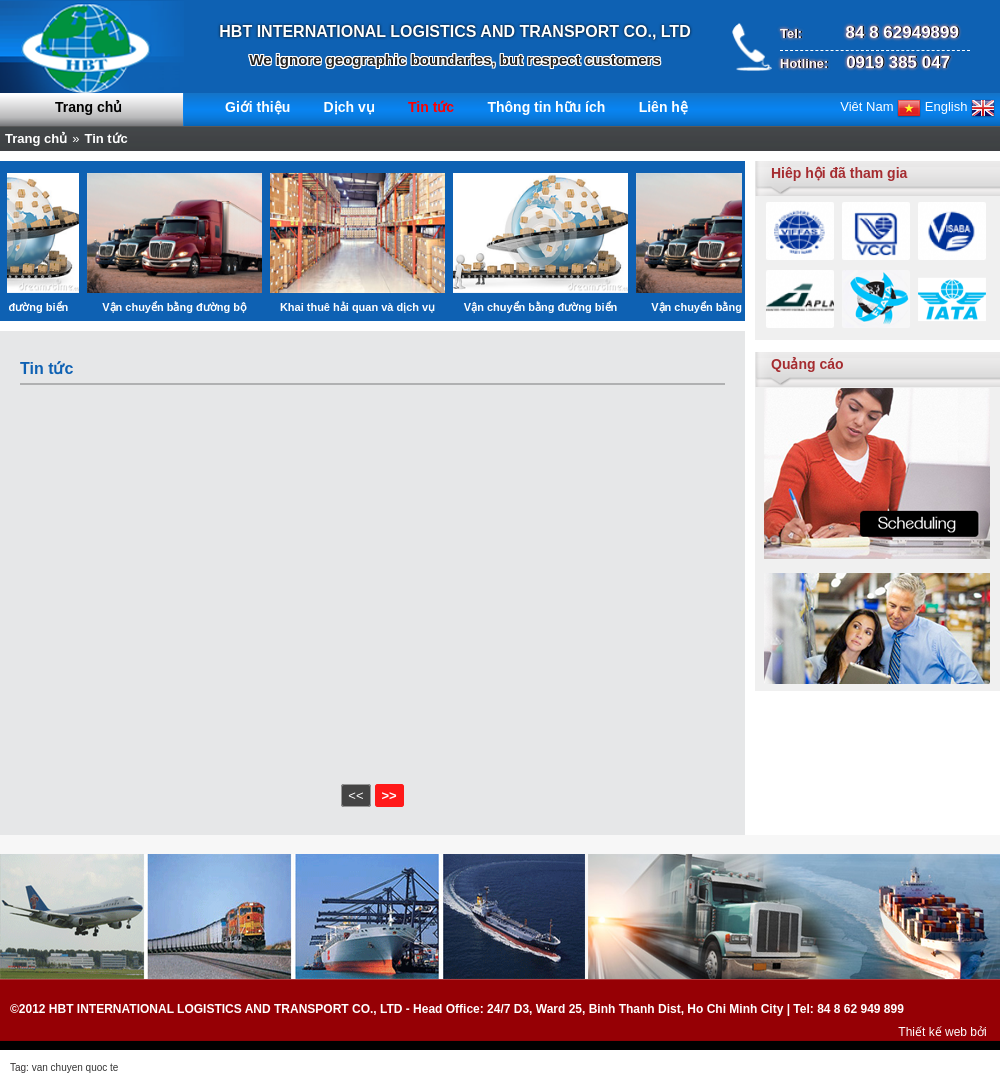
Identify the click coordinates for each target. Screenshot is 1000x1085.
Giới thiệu (257, 107)
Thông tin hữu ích (546, 107)
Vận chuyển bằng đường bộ (199, 307)
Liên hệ (663, 107)
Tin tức (431, 107)
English (960, 106)
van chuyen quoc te (75, 1067)
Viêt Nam (880, 106)
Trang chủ (88, 107)
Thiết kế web (932, 1032)
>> (389, 795)
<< (355, 795)
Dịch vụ (349, 107)
